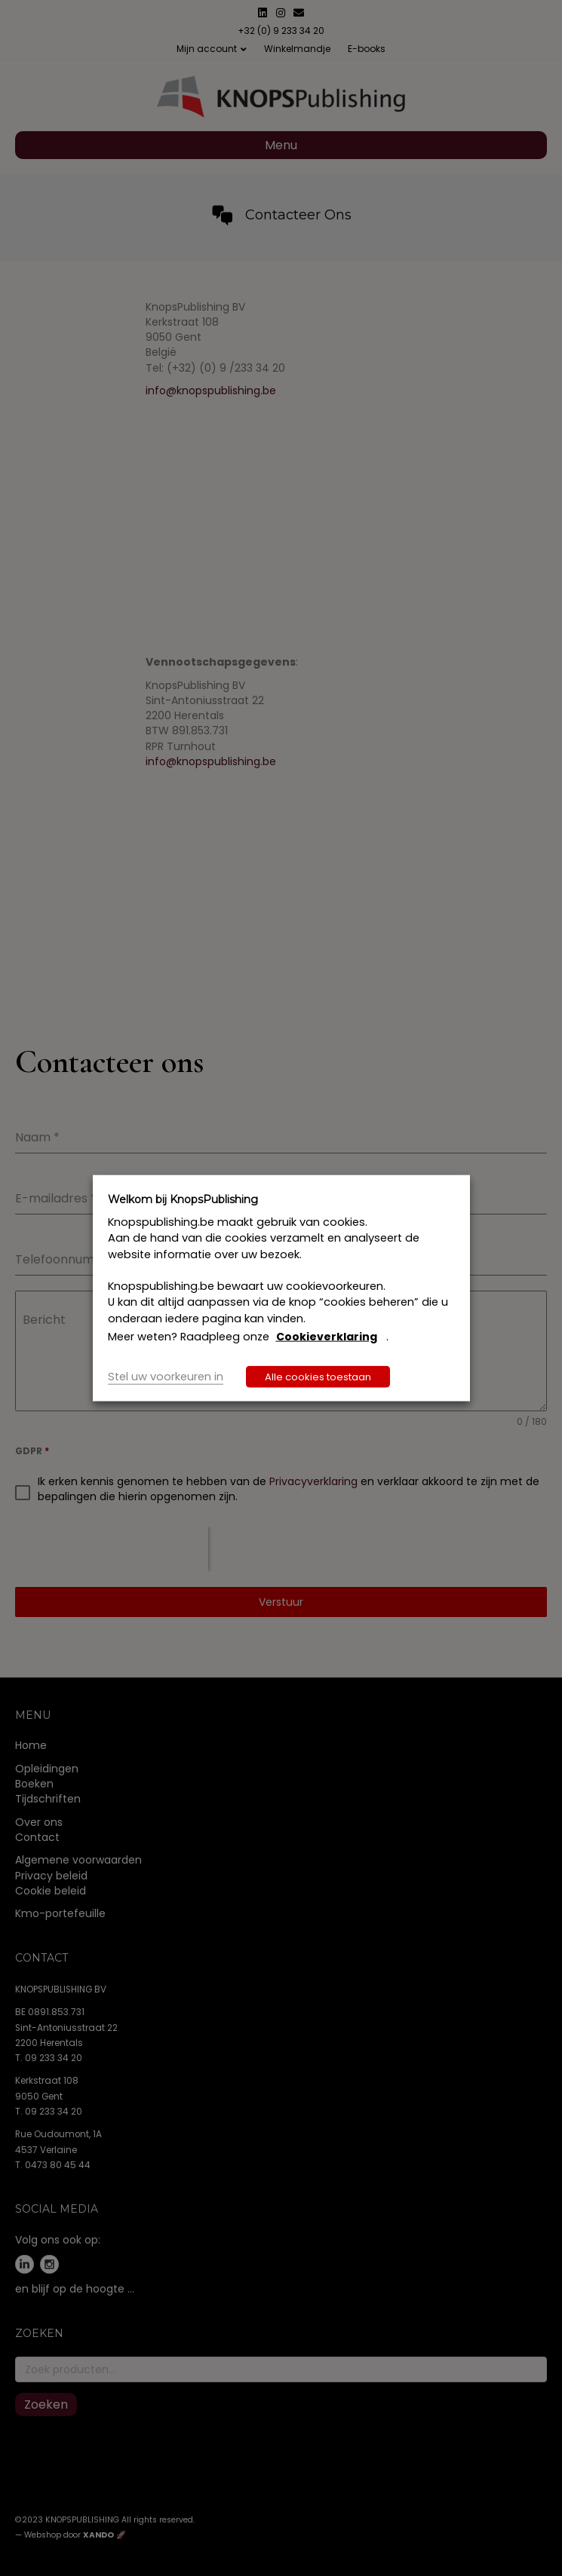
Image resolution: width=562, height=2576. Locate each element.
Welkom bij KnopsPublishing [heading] (183, 1198)
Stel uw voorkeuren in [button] (165, 1376)
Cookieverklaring (326, 1336)
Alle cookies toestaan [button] (318, 1377)
